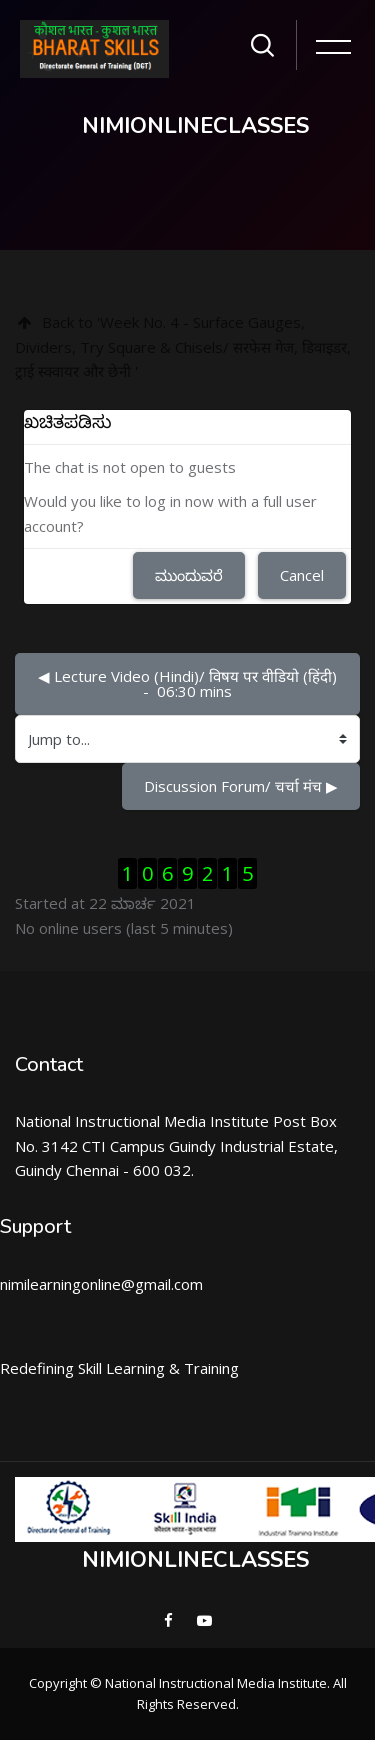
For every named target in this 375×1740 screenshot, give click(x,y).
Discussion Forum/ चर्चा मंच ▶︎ (241, 786)
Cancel (302, 575)
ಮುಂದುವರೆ (189, 575)
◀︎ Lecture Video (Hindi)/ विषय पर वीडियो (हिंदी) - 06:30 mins (189, 683)
